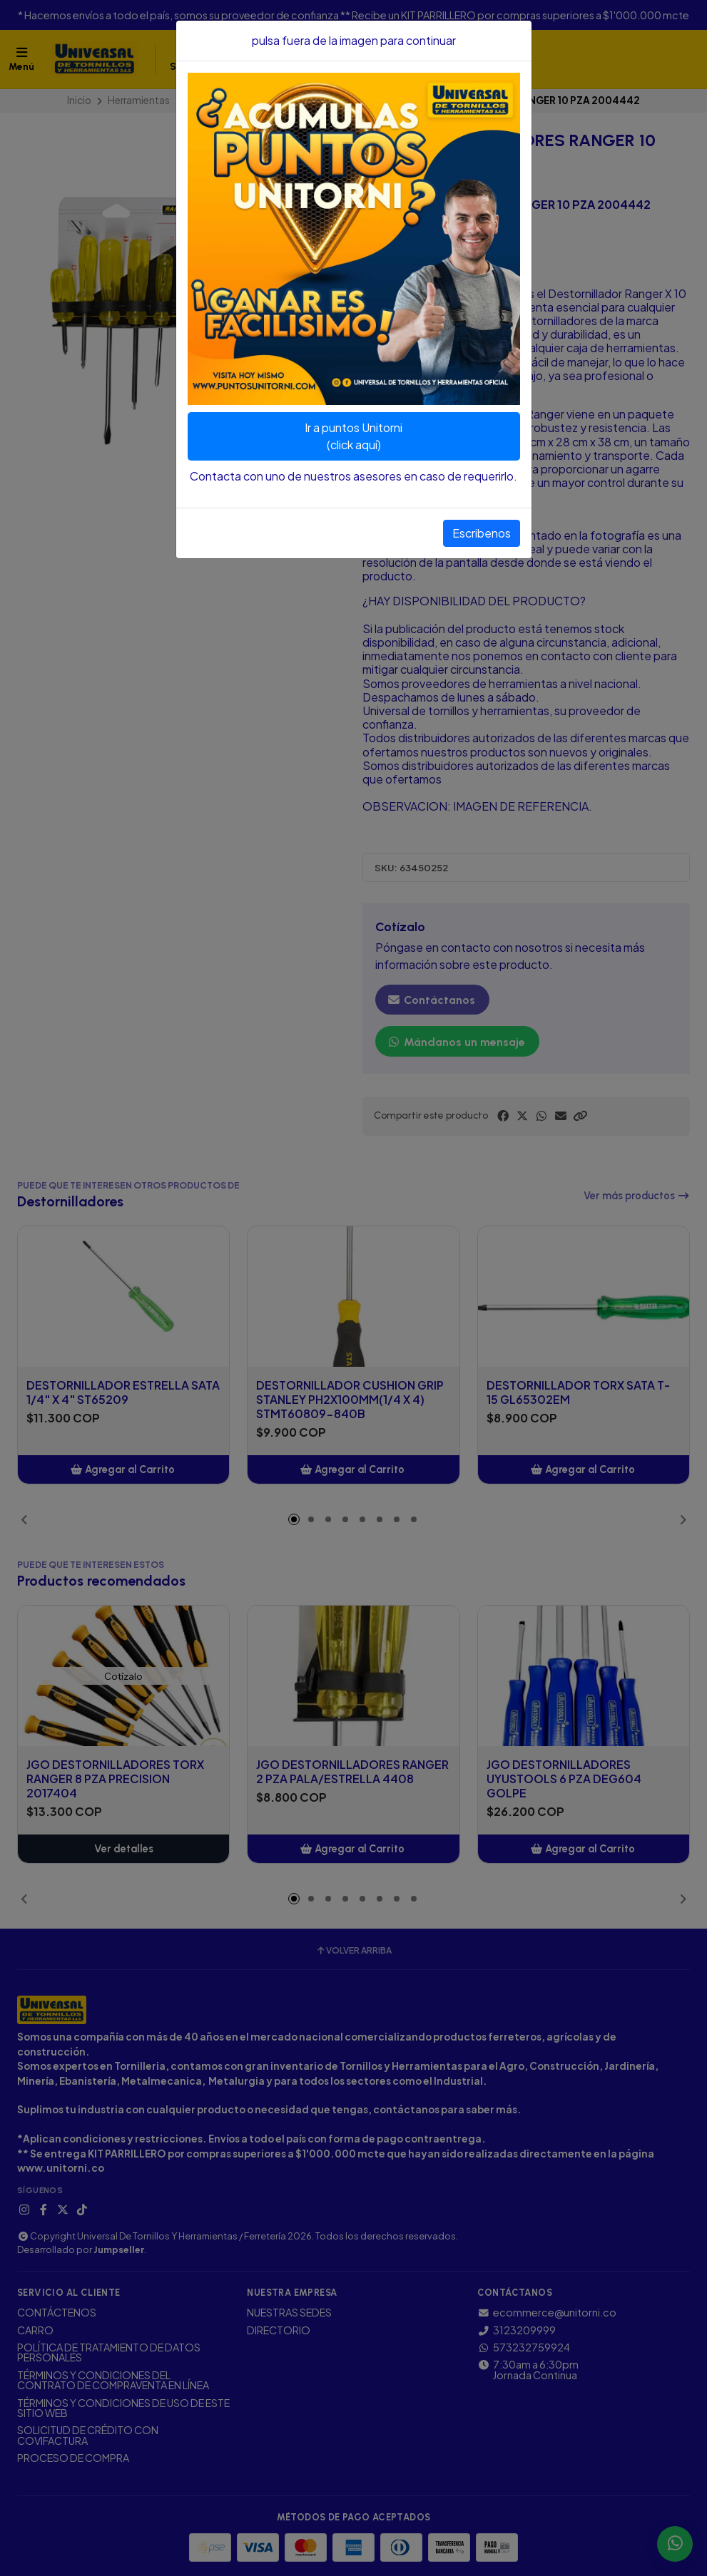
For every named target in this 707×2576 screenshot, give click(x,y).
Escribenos (481, 532)
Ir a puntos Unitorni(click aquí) (353, 436)
